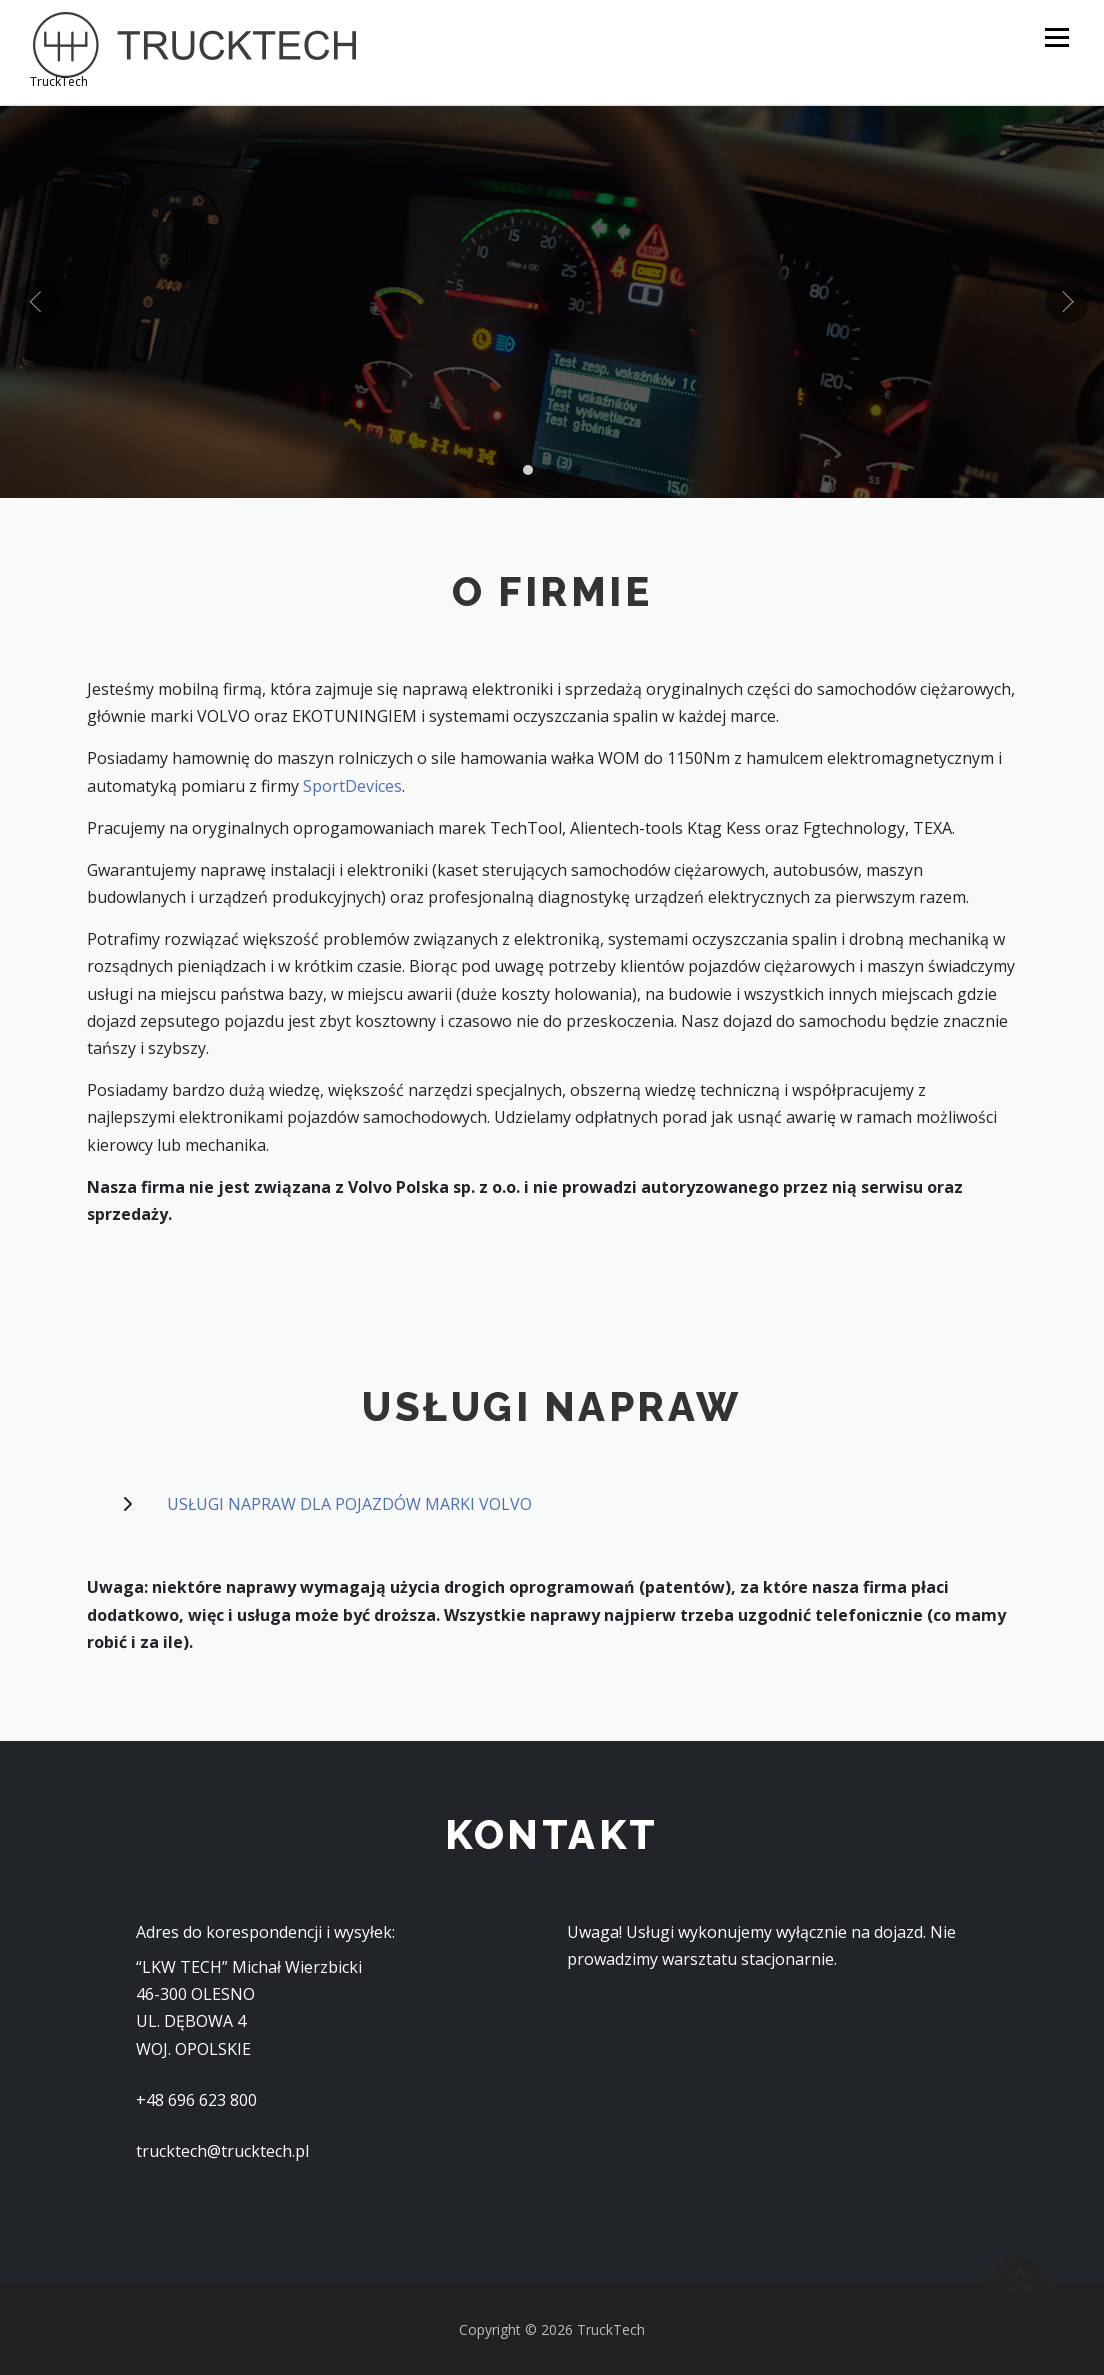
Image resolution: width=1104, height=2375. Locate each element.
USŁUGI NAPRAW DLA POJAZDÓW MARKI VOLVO (349, 1502)
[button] (528, 468)
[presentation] (37, 300)
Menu (1056, 37)
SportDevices (352, 783)
